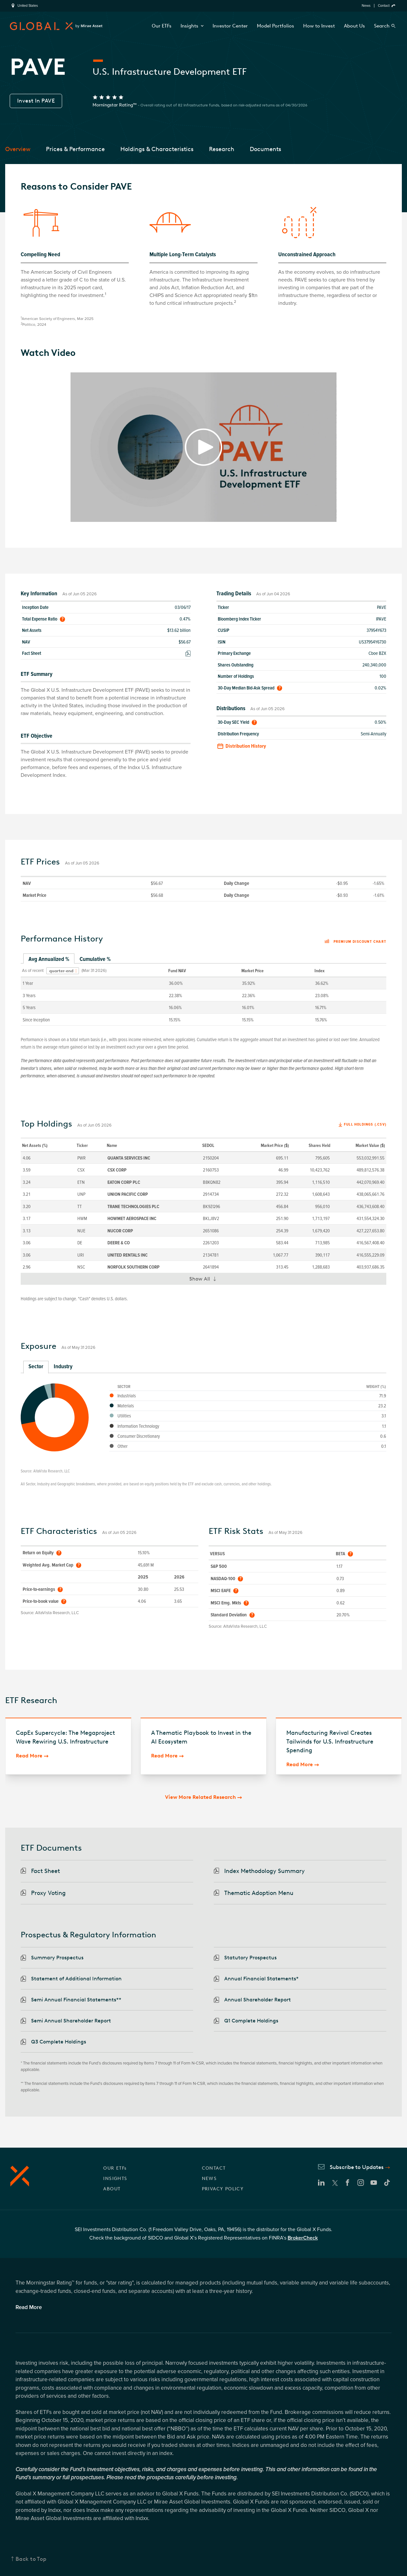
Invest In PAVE (36, 100)
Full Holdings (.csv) (365, 1124)
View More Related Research (200, 1797)
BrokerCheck (303, 2238)
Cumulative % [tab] (95, 959)
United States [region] (27, 6)
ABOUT (111, 2189)
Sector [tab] (35, 1366)
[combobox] (62, 970)
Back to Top (31, 2559)
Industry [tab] (63, 1366)
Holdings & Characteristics (156, 149)
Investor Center (230, 26)
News (366, 6)
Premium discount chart (355, 942)
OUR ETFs (114, 2168)
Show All (205, 1280)
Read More (29, 1756)
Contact (384, 6)
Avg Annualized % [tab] (48, 959)
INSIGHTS (115, 2178)
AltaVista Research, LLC (51, 1471)
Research (221, 149)
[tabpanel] (203, 994)
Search (382, 26)
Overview (17, 149)
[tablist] (203, 959)
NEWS (209, 2178)
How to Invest (319, 26)
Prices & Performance (75, 149)
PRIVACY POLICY (223, 2189)
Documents (265, 149)
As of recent (33, 970)
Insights (192, 26)
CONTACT (214, 2168)
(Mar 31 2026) (94, 970)
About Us (354, 26)
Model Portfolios (275, 26)
